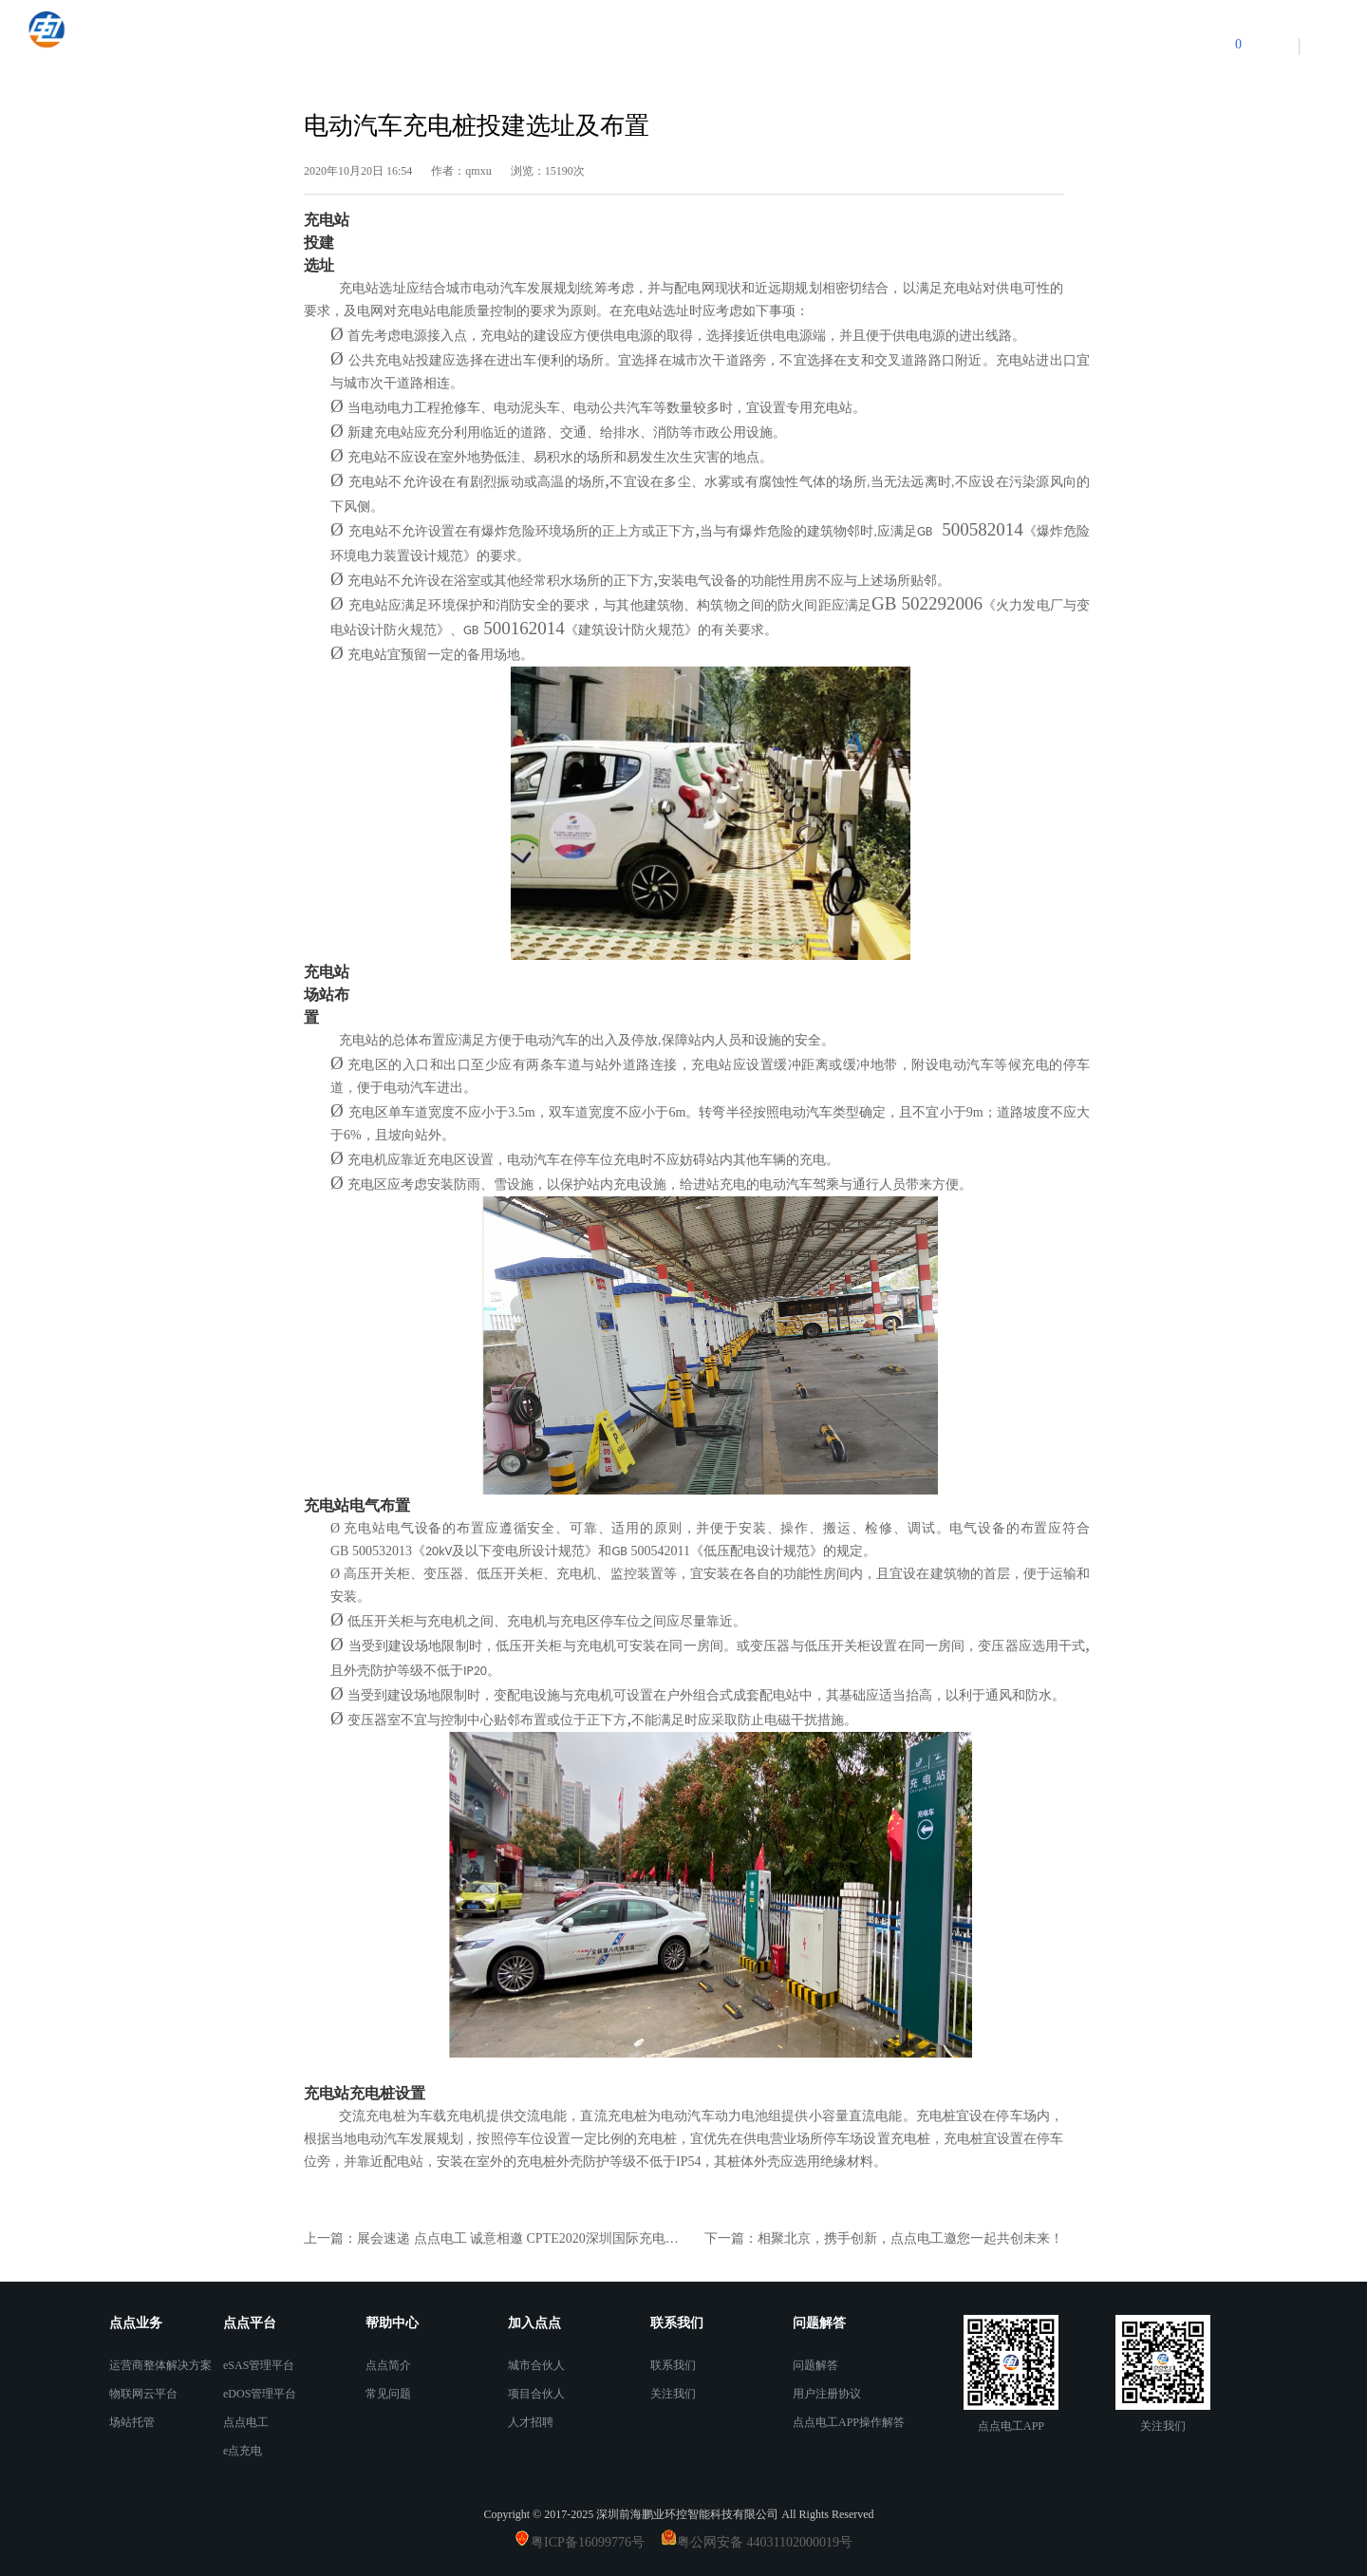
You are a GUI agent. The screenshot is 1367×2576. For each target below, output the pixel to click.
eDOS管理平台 (259, 2393)
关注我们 (673, 2393)
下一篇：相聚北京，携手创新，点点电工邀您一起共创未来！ (883, 2238)
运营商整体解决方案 (160, 2365)
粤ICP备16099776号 (594, 2542)
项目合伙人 (536, 2393)
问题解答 (815, 2365)
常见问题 (388, 2393)
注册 (1327, 46)
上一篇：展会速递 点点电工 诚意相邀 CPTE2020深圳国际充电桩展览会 (494, 2238)
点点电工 (246, 2422)
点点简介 (388, 2365)
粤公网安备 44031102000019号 (764, 2542)
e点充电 (242, 2450)
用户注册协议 (827, 2393)
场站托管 (132, 2422)
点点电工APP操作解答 (849, 2422)
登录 (1271, 46)
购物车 (1200, 44)
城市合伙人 (536, 2365)
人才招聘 (530, 2422)
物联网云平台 (143, 2393)
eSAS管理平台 (258, 2365)
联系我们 (673, 2365)
